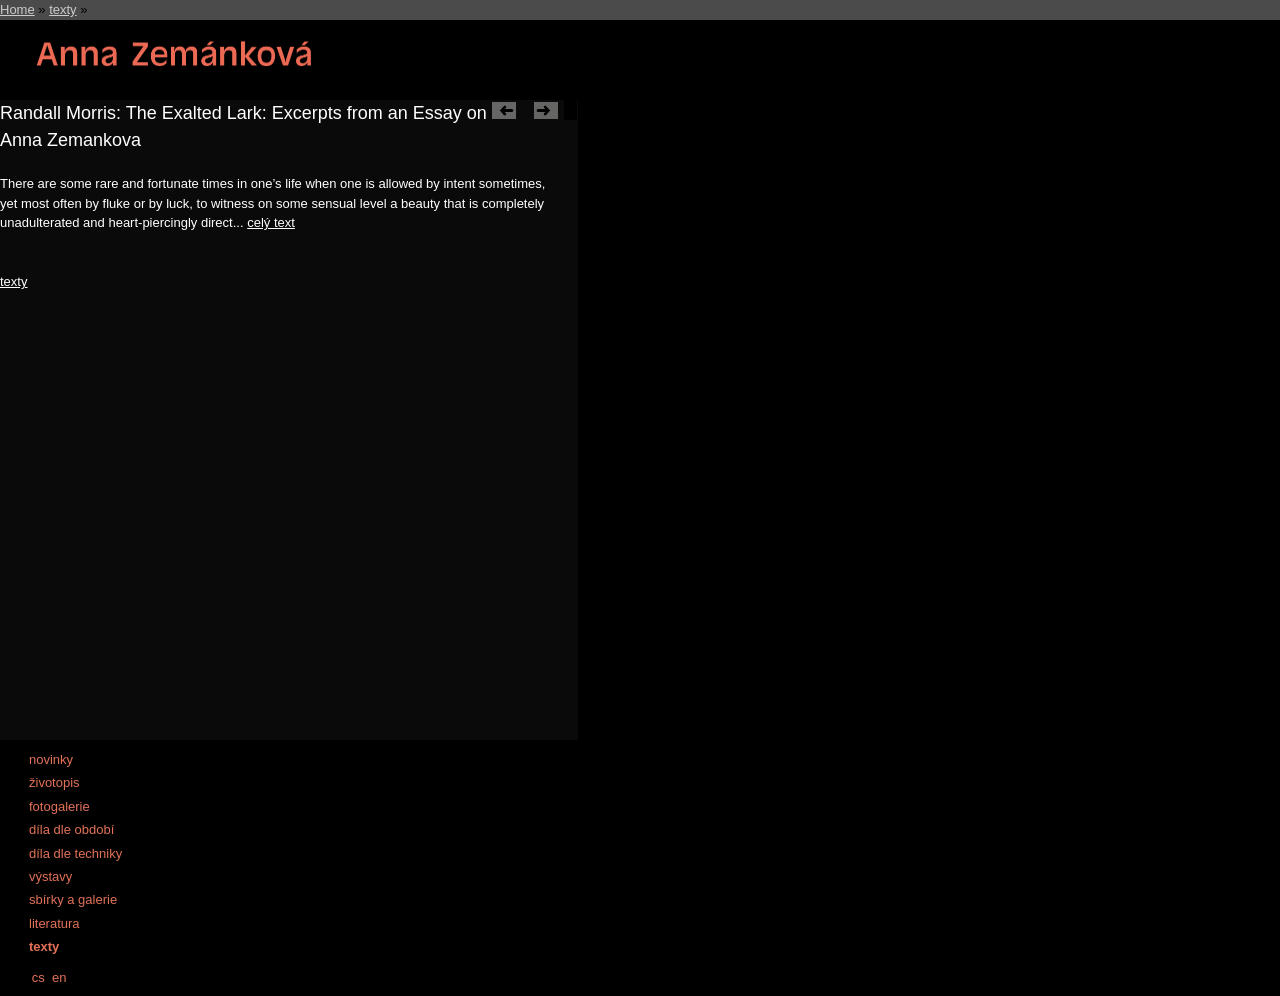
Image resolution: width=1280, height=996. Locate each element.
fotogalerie (59, 806)
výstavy (50, 876)
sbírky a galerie (73, 899)
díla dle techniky (75, 853)
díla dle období (71, 829)
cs (38, 977)
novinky (51, 759)
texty (62, 9)
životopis (54, 782)
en (59, 977)
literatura (54, 923)
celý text (271, 222)
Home (17, 9)
